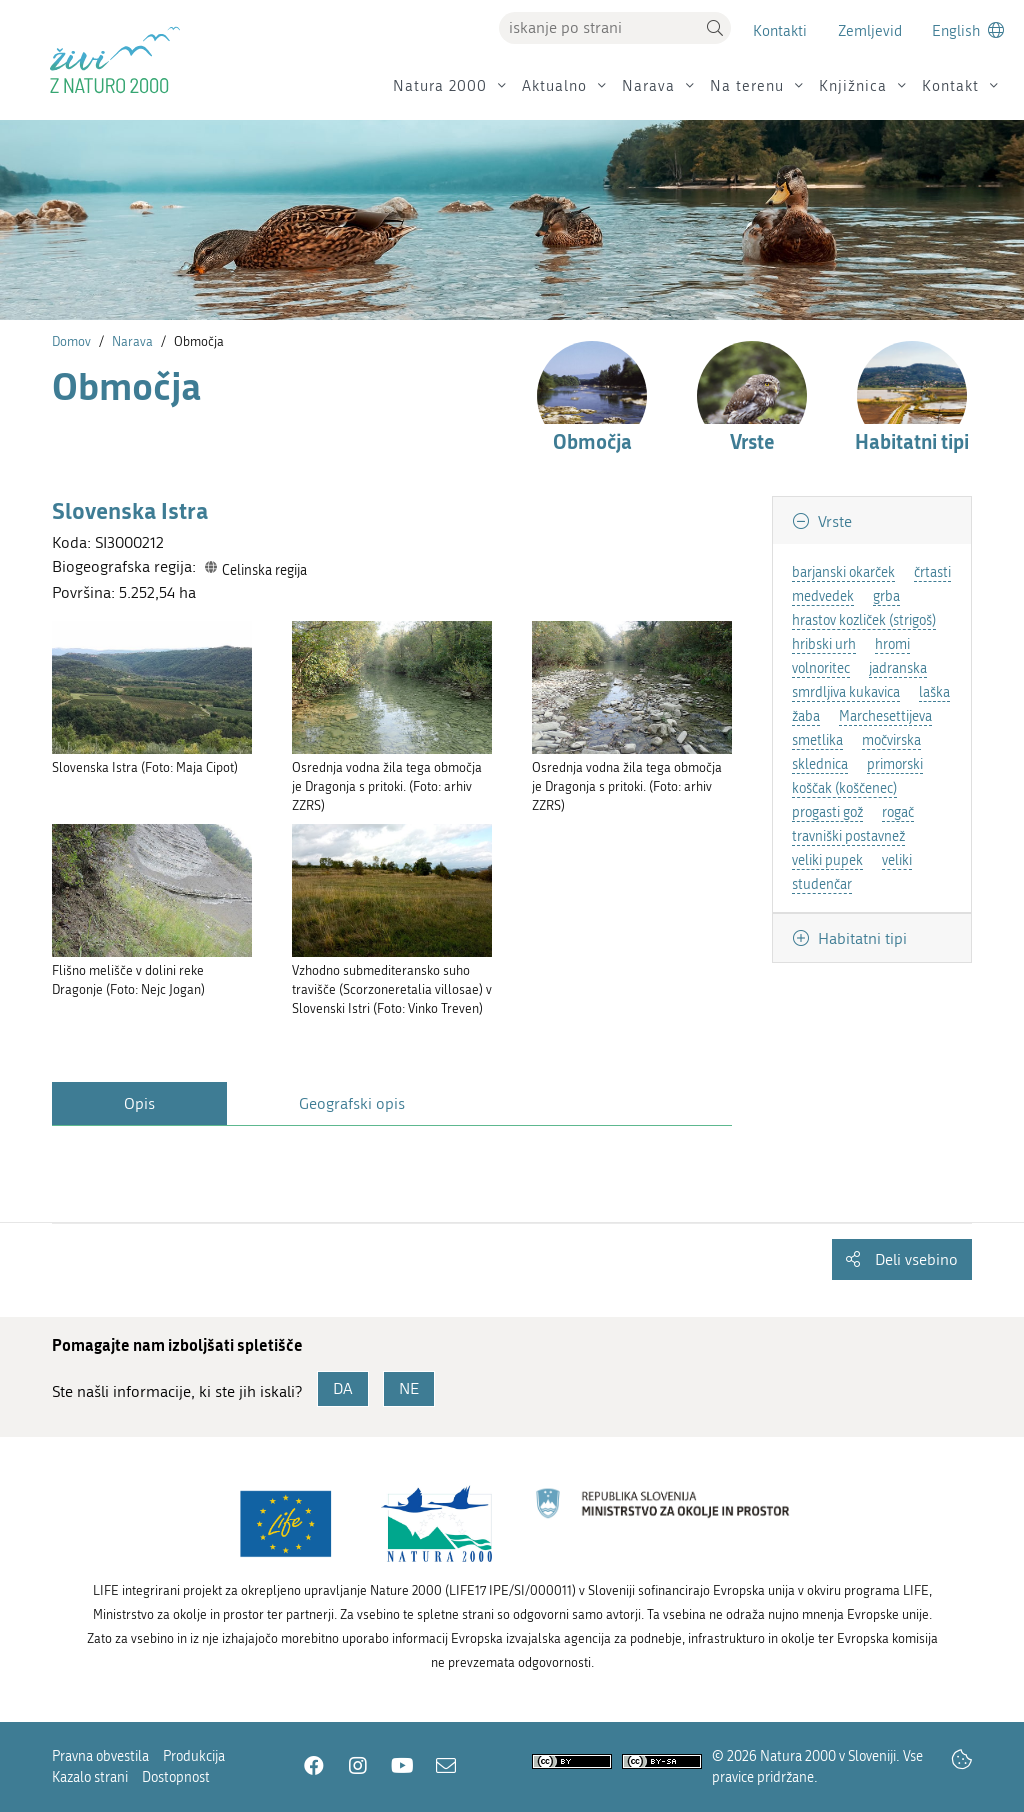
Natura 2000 (440, 86)
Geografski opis (352, 1103)
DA (343, 1388)
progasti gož (827, 812)
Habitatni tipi (860, 938)
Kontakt (950, 86)
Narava (648, 86)
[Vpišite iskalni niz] (599, 28)
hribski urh (824, 644)
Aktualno (554, 86)
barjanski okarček (843, 572)
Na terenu (747, 86)
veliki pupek (827, 860)
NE (409, 1388)
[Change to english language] (968, 30)
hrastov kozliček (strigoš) (864, 620)
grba (886, 596)
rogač (898, 812)
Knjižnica (853, 86)
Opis (139, 1103)
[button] (715, 28)
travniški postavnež (848, 836)
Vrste (833, 521)
